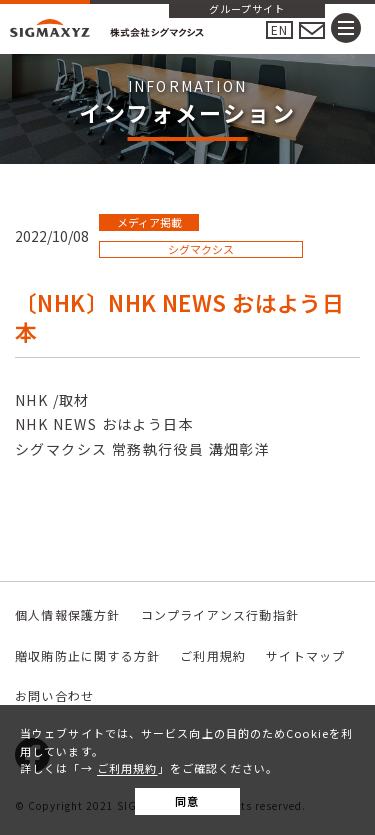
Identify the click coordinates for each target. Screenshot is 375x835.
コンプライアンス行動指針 (220, 614)
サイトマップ (305, 655)
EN (279, 29)
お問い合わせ (54, 695)
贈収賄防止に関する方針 (87, 655)
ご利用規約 (127, 768)
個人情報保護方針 (68, 614)
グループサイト (247, 10)
